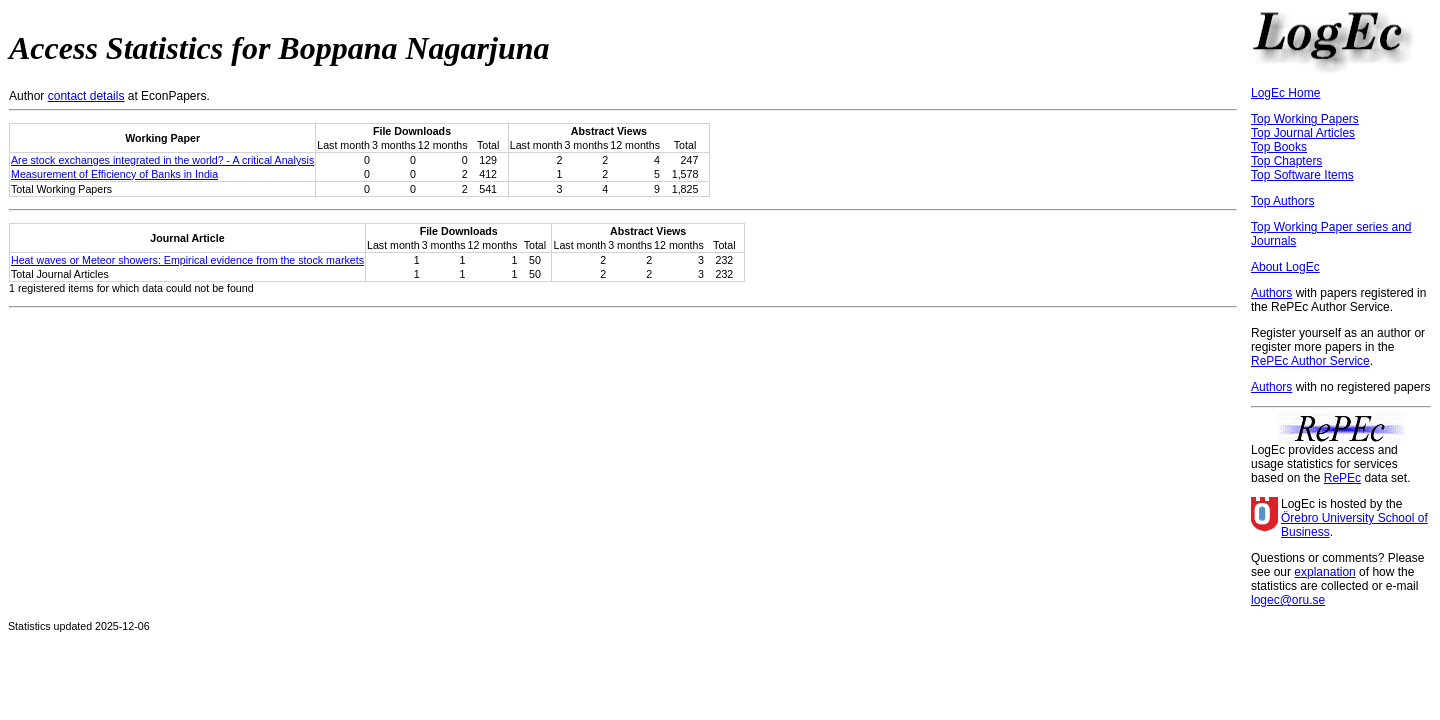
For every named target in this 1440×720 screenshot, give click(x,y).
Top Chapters (1286, 161)
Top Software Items (1302, 175)
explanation (1324, 572)
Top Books (1279, 147)
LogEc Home (1285, 93)
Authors (1271, 293)
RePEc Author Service (1310, 361)
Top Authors (1282, 201)
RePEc (1342, 478)
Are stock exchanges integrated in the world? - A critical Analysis (162, 160)
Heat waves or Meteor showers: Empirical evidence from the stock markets (187, 260)
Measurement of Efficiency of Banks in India (114, 174)
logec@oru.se (1288, 600)
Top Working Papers (1305, 119)
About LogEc (1285, 267)
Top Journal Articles (1303, 133)
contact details (86, 96)
